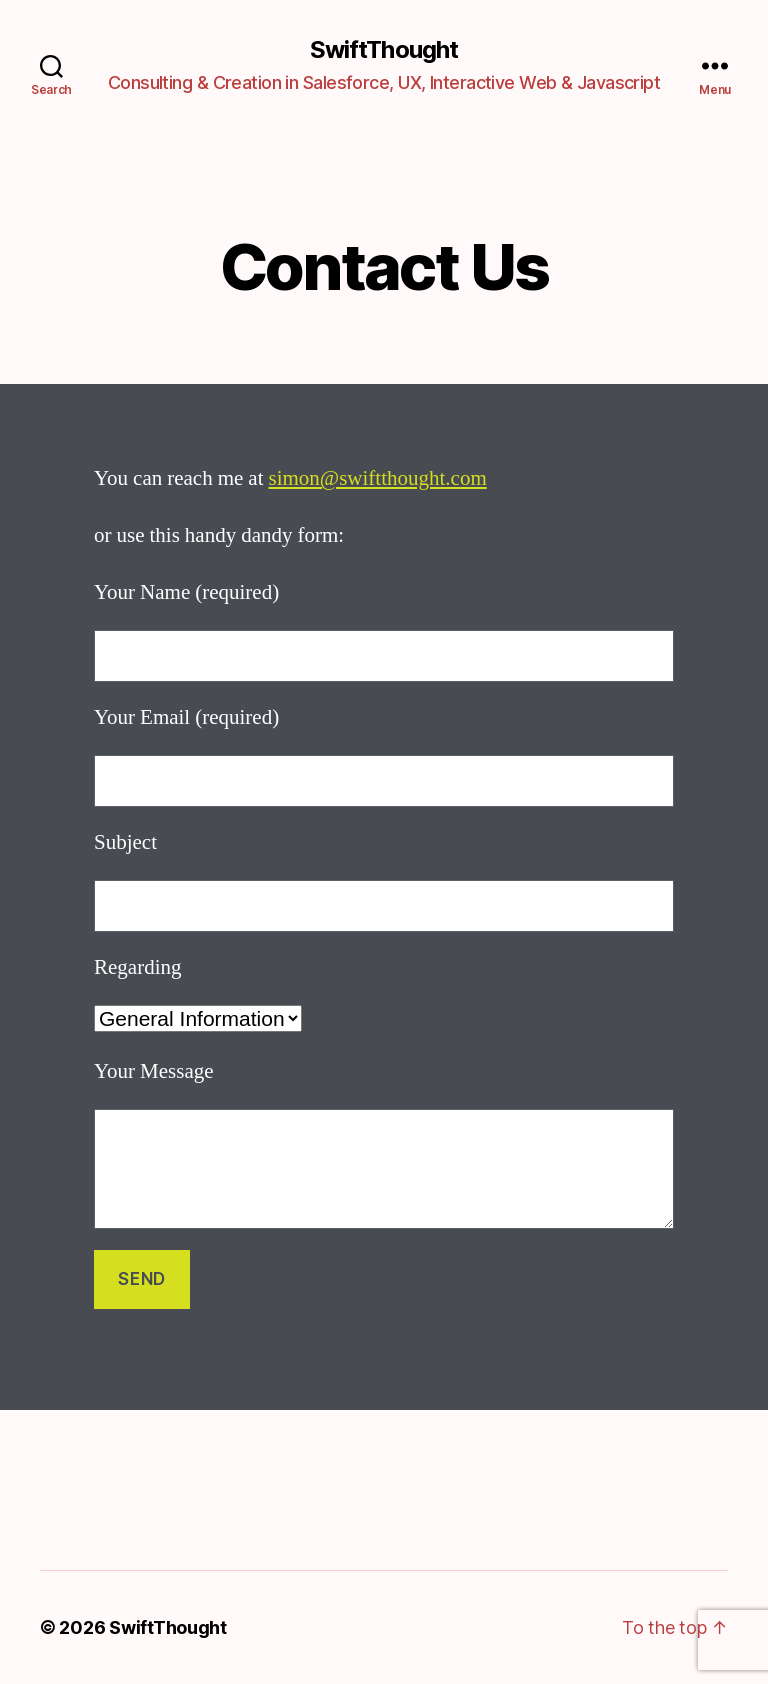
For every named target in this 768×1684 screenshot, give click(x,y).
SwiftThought (383, 50)
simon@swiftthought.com (377, 478)
